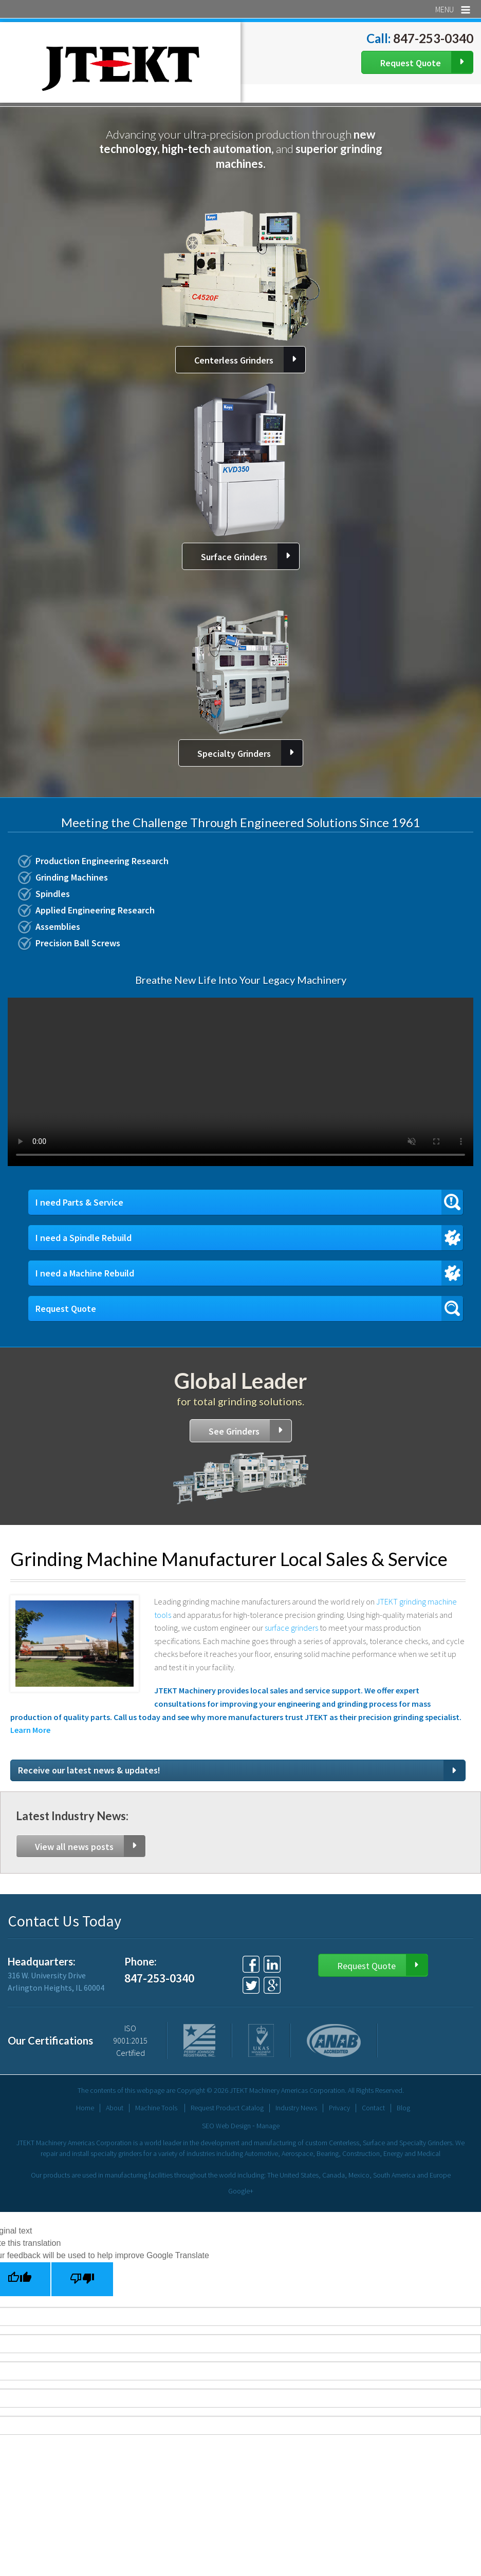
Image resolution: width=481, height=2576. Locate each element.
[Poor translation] (82, 2279)
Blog (403, 2107)
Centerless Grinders (233, 360)
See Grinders (234, 1431)
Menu (453, 9)
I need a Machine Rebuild (84, 1273)
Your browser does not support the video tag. (240, 1082)
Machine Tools (156, 2107)
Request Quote (410, 63)
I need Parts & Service (79, 1202)
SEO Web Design (226, 2125)
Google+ (240, 2191)
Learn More (30, 1730)
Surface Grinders (234, 557)
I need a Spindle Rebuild (83, 1238)
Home (85, 2107)
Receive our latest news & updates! (89, 1770)
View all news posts (74, 1847)
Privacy (339, 2107)
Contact (373, 2107)
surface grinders (292, 1628)
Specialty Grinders (234, 753)
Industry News (296, 2107)
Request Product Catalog (227, 2107)
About (114, 2107)
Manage (268, 2125)
